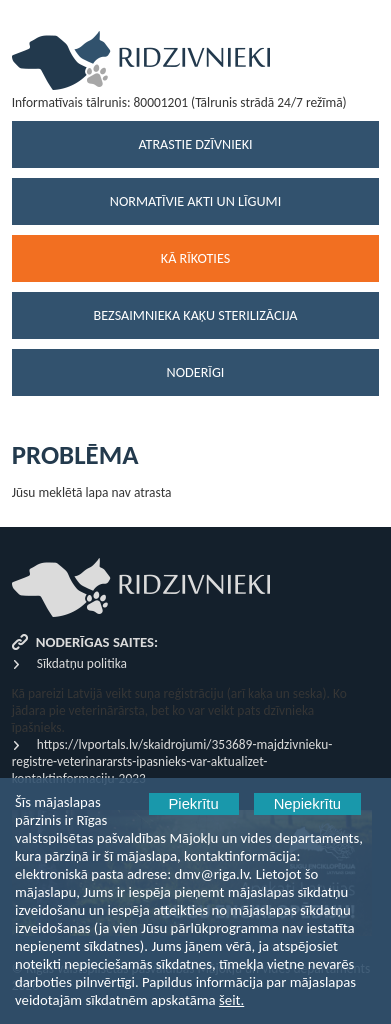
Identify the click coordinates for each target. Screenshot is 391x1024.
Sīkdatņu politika (82, 663)
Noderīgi (196, 372)
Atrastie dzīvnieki (195, 144)
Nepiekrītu (307, 804)
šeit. (231, 1000)
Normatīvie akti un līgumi (195, 201)
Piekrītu (194, 804)
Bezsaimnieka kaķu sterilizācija (196, 315)
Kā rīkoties (195, 258)
